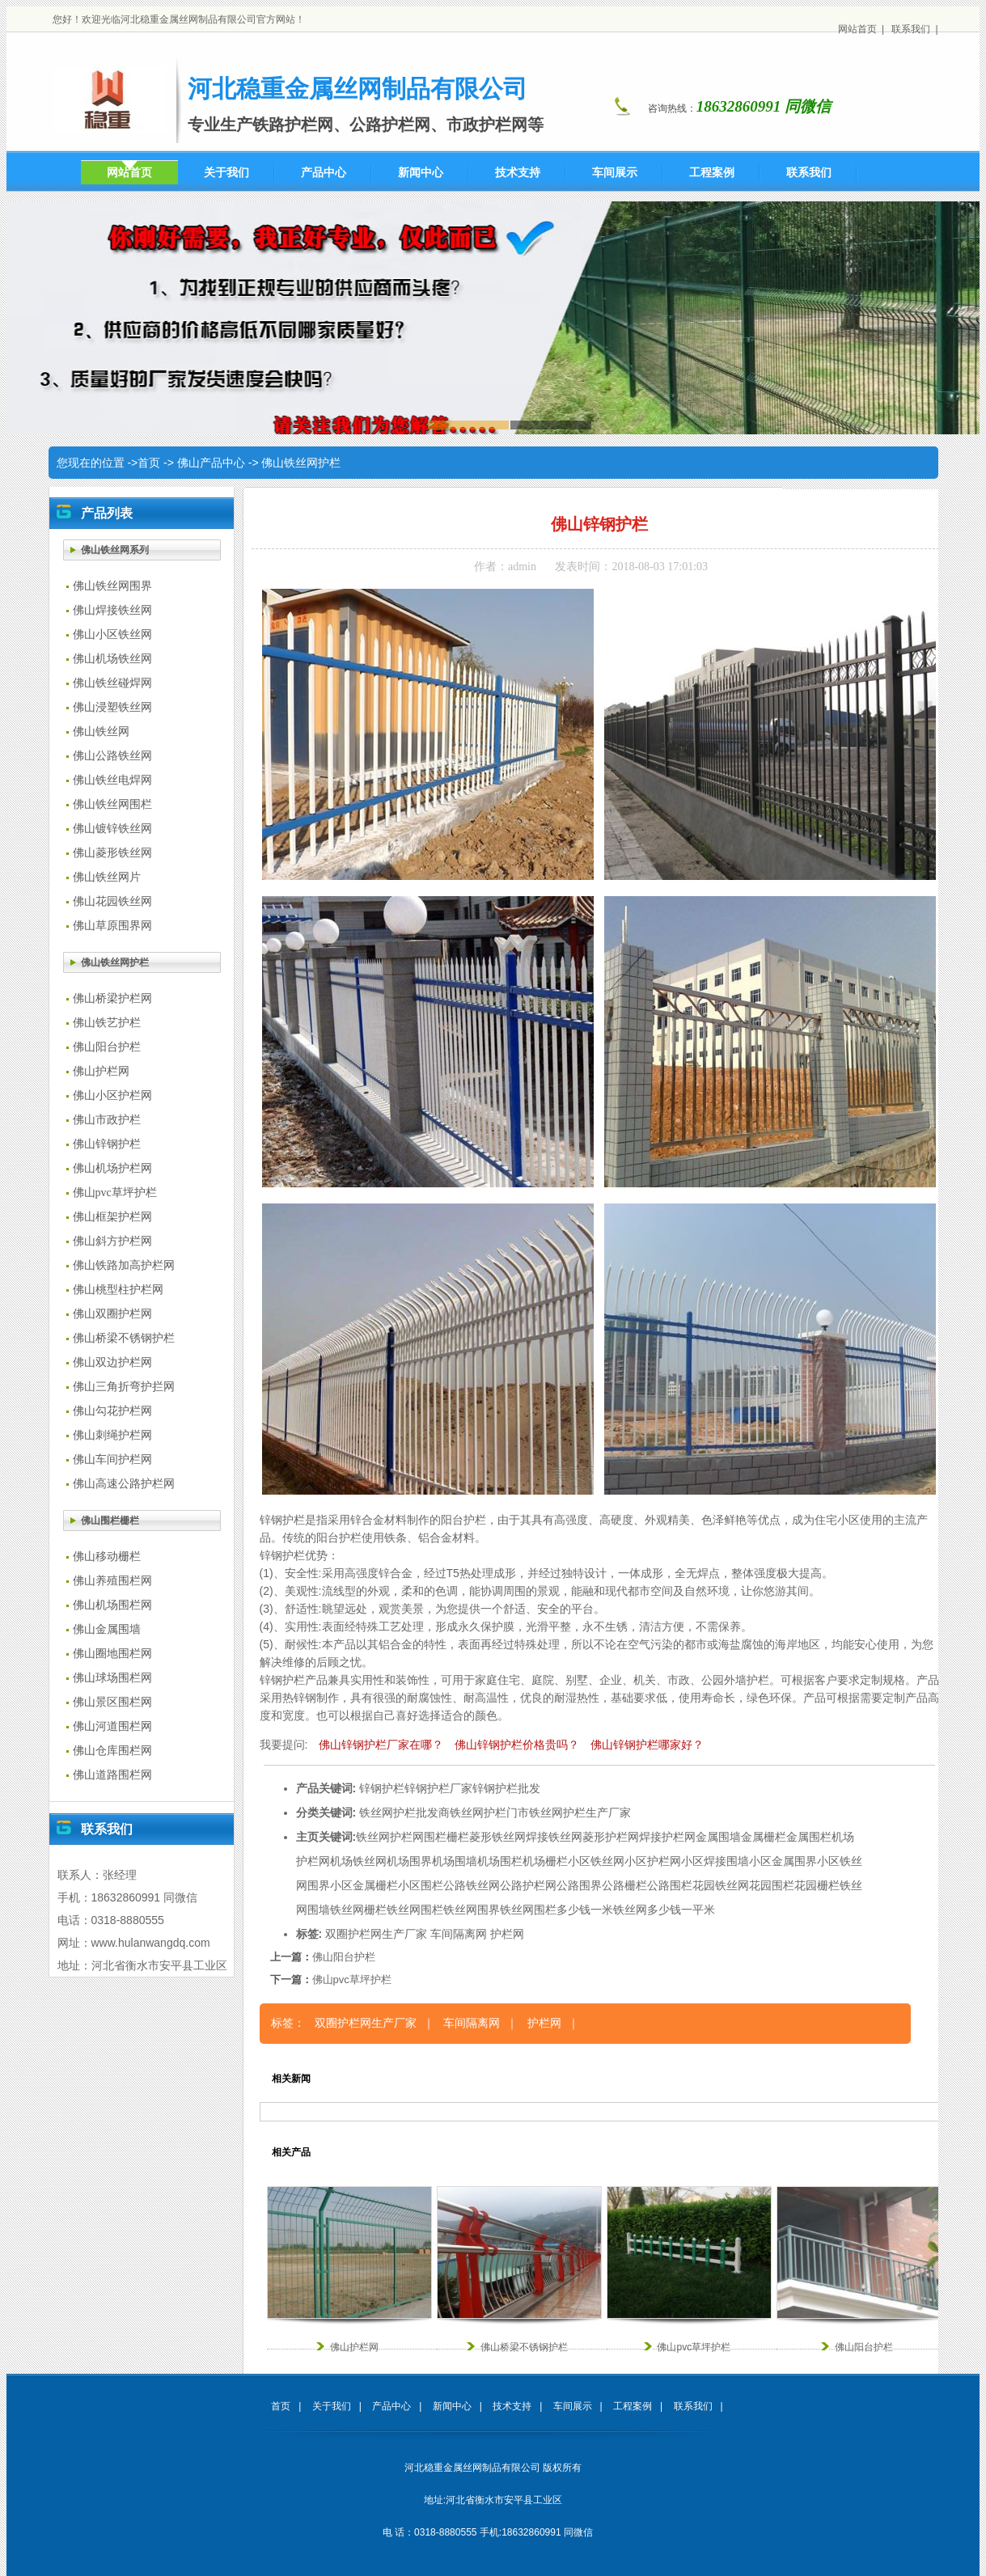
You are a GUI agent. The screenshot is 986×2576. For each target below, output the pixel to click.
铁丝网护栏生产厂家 (580, 1812)
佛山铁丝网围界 (112, 586)
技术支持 (512, 2406)
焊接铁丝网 (554, 1836)
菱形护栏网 (610, 1836)
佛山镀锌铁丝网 (112, 829)
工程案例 (632, 2406)
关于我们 (331, 2406)
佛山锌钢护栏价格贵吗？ (517, 1744)
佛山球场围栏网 (112, 1678)
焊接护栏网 (667, 1836)
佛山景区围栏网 (112, 1702)
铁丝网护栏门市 (489, 1812)
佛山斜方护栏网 (112, 1241)
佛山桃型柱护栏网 (118, 1290)
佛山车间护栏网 (112, 1459)
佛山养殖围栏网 (112, 1581)
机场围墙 (454, 1861)
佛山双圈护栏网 (112, 1314)
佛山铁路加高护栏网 (124, 1265)
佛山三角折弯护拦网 (124, 1387)
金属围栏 (809, 1836)
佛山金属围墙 (107, 1629)
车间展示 (572, 2406)
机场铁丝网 (358, 1861)
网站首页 (857, 29)
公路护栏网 (528, 1885)
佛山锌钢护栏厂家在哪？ (381, 1744)
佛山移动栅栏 (107, 1556)
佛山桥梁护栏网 (112, 998)
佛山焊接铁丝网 (112, 610)
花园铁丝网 (720, 1885)
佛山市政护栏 (107, 1120)
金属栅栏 (763, 1836)
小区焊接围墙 (715, 1861)
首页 (149, 462)
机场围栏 (500, 1861)
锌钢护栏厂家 (438, 1788)
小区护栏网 (652, 1861)
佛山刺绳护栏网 (112, 1435)
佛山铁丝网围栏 (112, 804)
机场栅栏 (545, 1861)
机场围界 (409, 1861)
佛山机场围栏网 (112, 1605)
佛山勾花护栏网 (112, 1411)
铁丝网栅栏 (358, 1909)
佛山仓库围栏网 (112, 1751)
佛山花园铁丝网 (112, 901)
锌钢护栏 (381, 1788)
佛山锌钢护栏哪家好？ (647, 1744)
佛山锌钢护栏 (107, 1144)
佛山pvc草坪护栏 (115, 1192)
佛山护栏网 (101, 1071)
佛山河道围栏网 (112, 1726)
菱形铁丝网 (497, 1836)
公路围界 (579, 1885)
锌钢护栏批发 (506, 1788)
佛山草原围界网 (112, 926)
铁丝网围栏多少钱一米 (556, 1909)
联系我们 (910, 29)
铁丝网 (373, 1836)
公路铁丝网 (471, 1885)
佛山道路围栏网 (112, 1775)
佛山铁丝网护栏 (301, 462)
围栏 (435, 1836)
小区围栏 (420, 1885)
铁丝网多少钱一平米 (664, 1909)
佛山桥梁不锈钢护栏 (124, 1338)
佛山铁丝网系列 (115, 550)
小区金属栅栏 (364, 1885)
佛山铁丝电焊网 (112, 780)
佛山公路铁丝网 (112, 756)
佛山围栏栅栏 (110, 1520)
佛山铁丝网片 (107, 877)
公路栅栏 (624, 1885)
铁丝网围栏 (415, 1909)
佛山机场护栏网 (112, 1168)
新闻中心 (452, 2406)
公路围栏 (669, 1885)
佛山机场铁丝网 (112, 659)
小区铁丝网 (596, 1861)
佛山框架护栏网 (112, 1217)
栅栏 (457, 1836)
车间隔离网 (458, 1933)
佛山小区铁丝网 (112, 634)
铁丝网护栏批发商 (404, 1812)
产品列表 (107, 513)
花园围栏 (771, 1885)
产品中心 (391, 2406)
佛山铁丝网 (101, 731)
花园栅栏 (817, 1885)
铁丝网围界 (471, 1909)
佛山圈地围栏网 (112, 1654)
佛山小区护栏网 (112, 1095)
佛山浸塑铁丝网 (112, 707)
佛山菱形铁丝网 (112, 853)
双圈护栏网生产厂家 (376, 1933)
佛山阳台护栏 (107, 1047)
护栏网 (407, 1836)
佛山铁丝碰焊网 (112, 683)
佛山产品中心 (211, 462)
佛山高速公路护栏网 (124, 1484)
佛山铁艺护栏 (107, 1023)
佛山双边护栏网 (112, 1362)
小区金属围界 (783, 1861)
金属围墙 (718, 1836)
